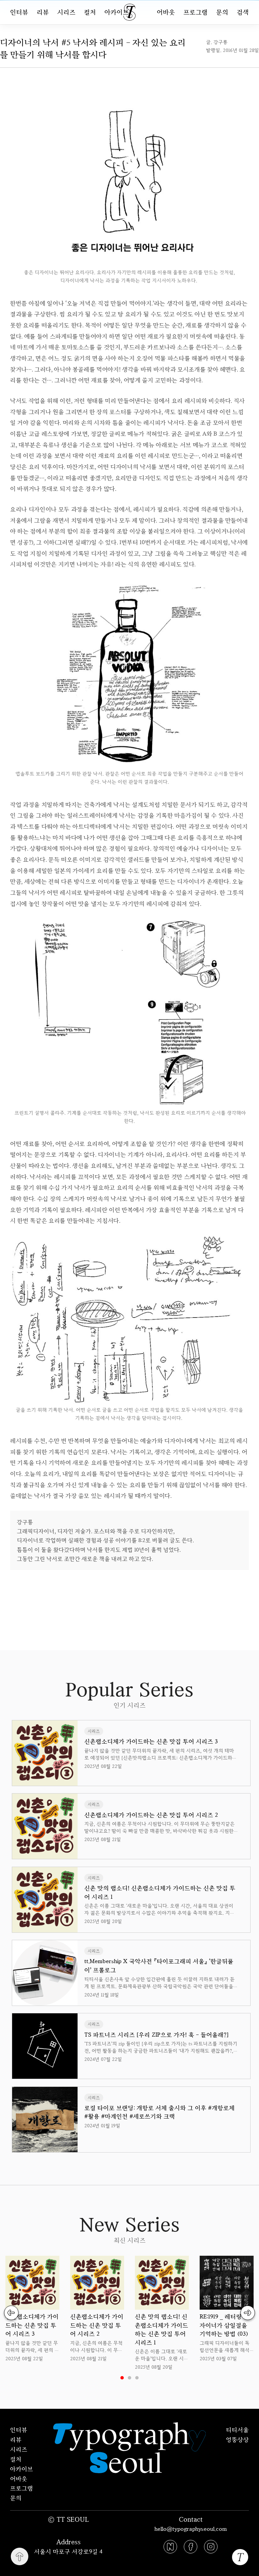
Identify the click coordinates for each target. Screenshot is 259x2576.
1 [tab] (122, 2377)
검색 (243, 12)
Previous (12, 2312)
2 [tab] (129, 2377)
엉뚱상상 (237, 2439)
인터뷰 (19, 12)
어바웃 (166, 12)
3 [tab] (137, 2377)
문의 (222, 12)
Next (246, 2312)
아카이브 (117, 12)
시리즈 (66, 12)
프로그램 (195, 12)
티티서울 (237, 2429)
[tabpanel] (32, 2309)
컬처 (90, 12)
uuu (152, 1585)
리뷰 (43, 12)
